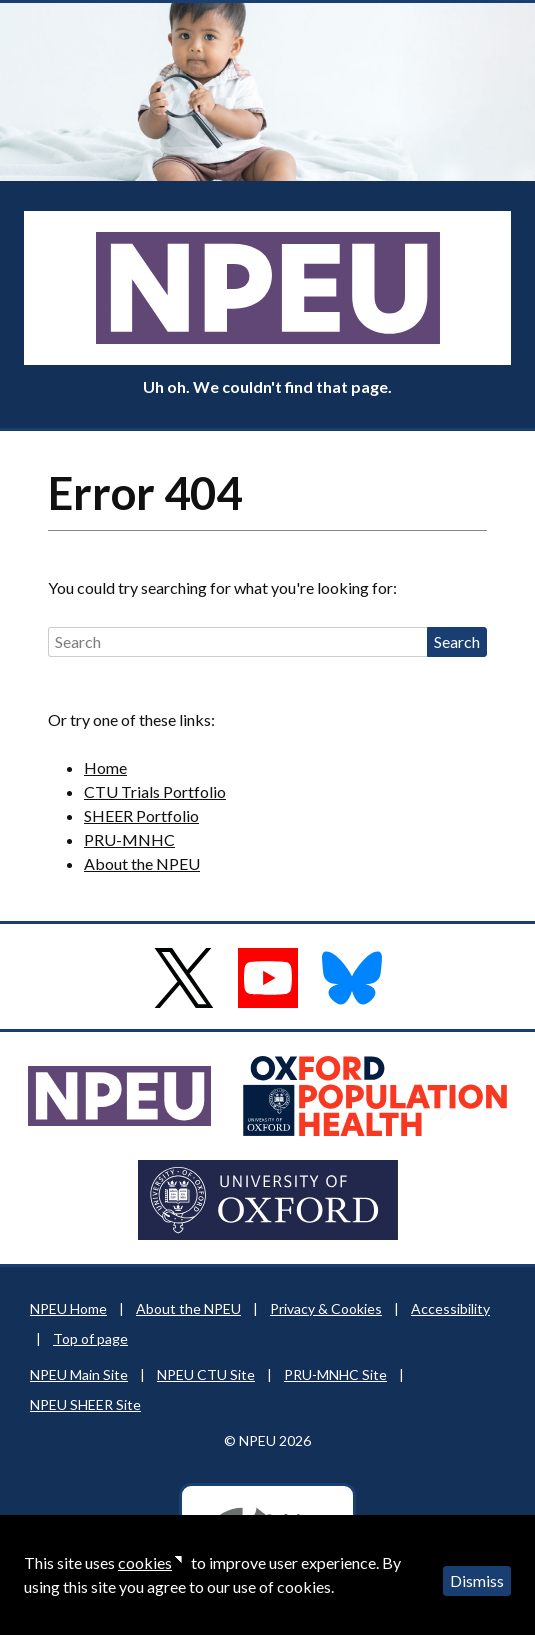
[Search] (237, 642)
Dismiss (477, 1580)
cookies (145, 1562)
